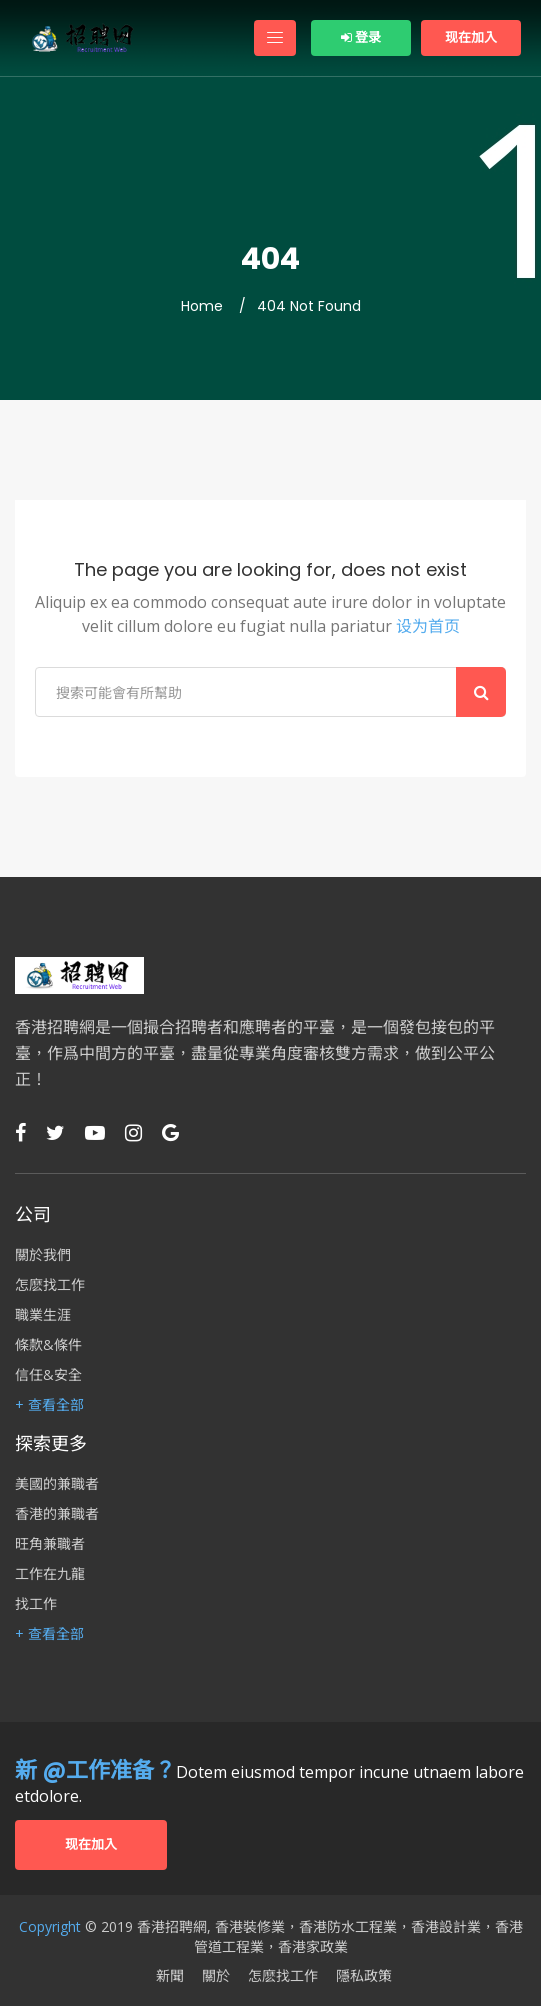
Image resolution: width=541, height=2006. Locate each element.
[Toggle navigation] (275, 38)
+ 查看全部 (49, 1405)
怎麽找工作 (50, 1285)
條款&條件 (48, 1345)
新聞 (170, 1976)
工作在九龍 (50, 1574)
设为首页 (428, 626)
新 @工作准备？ (95, 1770)
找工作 (36, 1604)
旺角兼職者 (50, 1544)
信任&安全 (48, 1375)
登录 (361, 37)
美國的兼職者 (57, 1484)
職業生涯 (43, 1315)
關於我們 (43, 1255)
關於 (216, 1976)
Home (202, 306)
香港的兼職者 (57, 1514)
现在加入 (471, 37)
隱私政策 (364, 1976)
